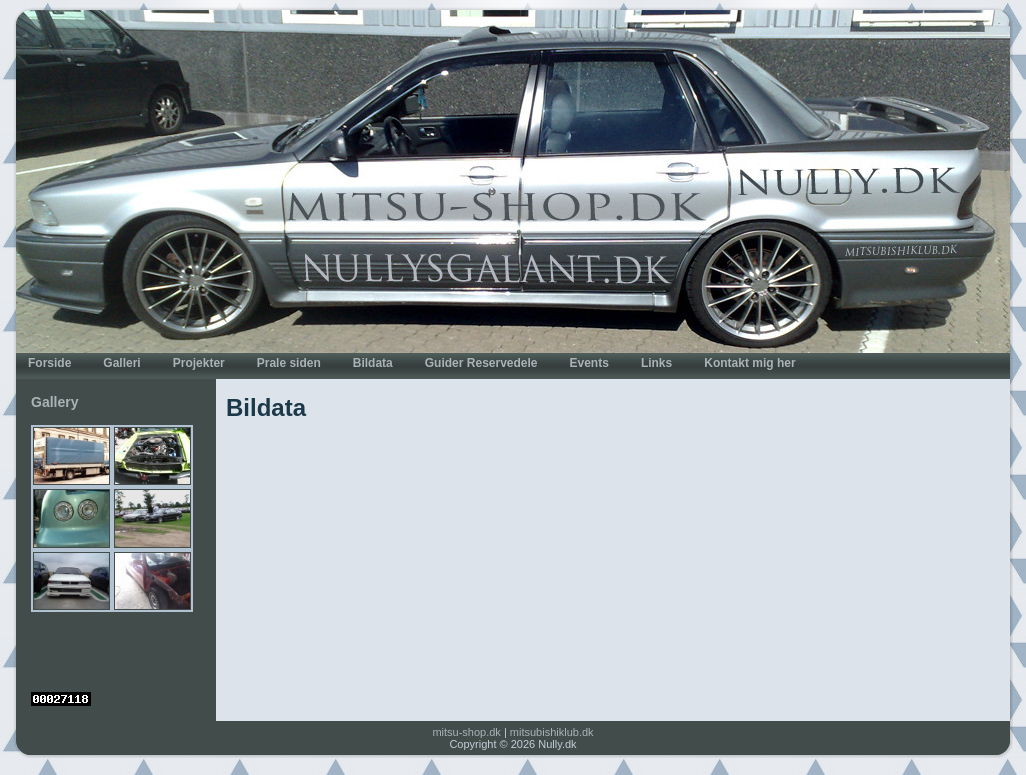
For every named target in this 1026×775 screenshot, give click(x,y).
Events (589, 363)
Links (656, 363)
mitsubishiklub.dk (552, 732)
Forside (49, 363)
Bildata (373, 363)
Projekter (199, 363)
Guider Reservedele (481, 363)
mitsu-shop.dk (466, 732)
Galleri (121, 363)
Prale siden (289, 363)
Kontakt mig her (749, 363)
